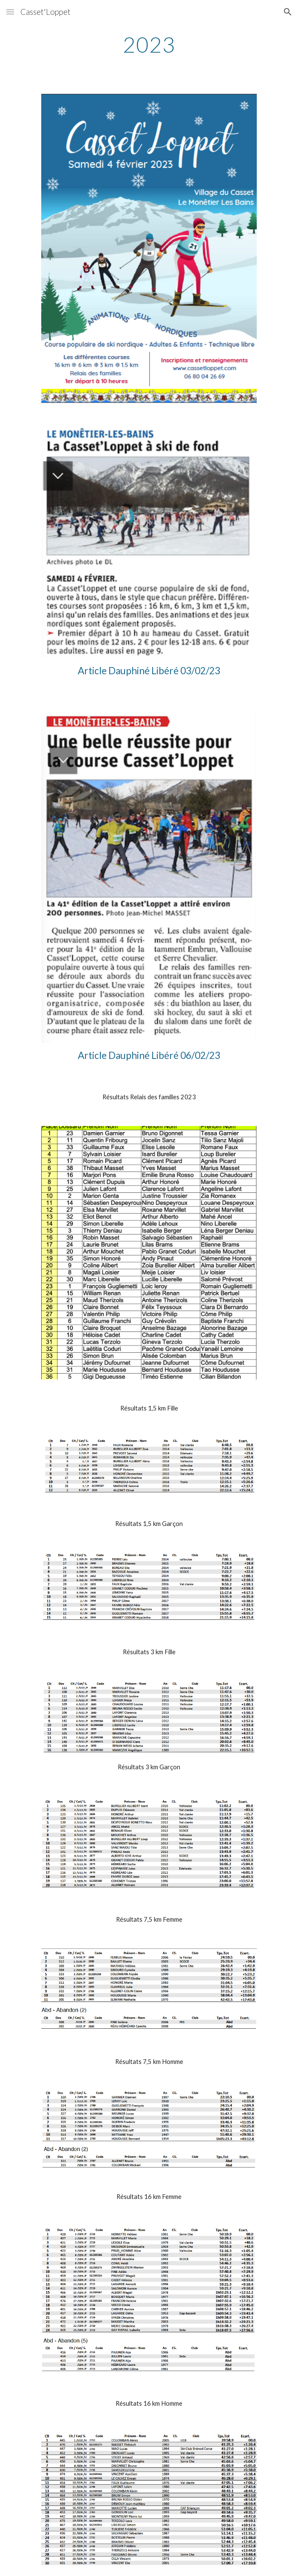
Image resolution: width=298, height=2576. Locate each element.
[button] (10, 11)
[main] (149, 44)
